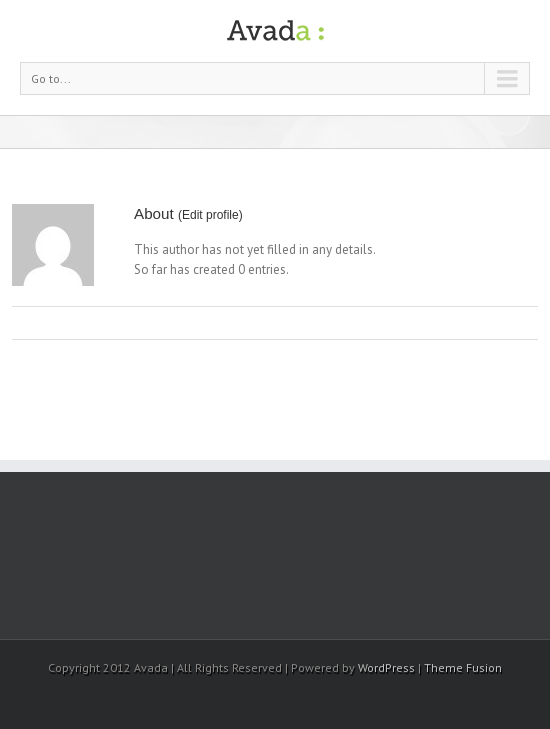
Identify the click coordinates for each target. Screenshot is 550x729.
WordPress (386, 667)
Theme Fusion (463, 667)
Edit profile (210, 215)
